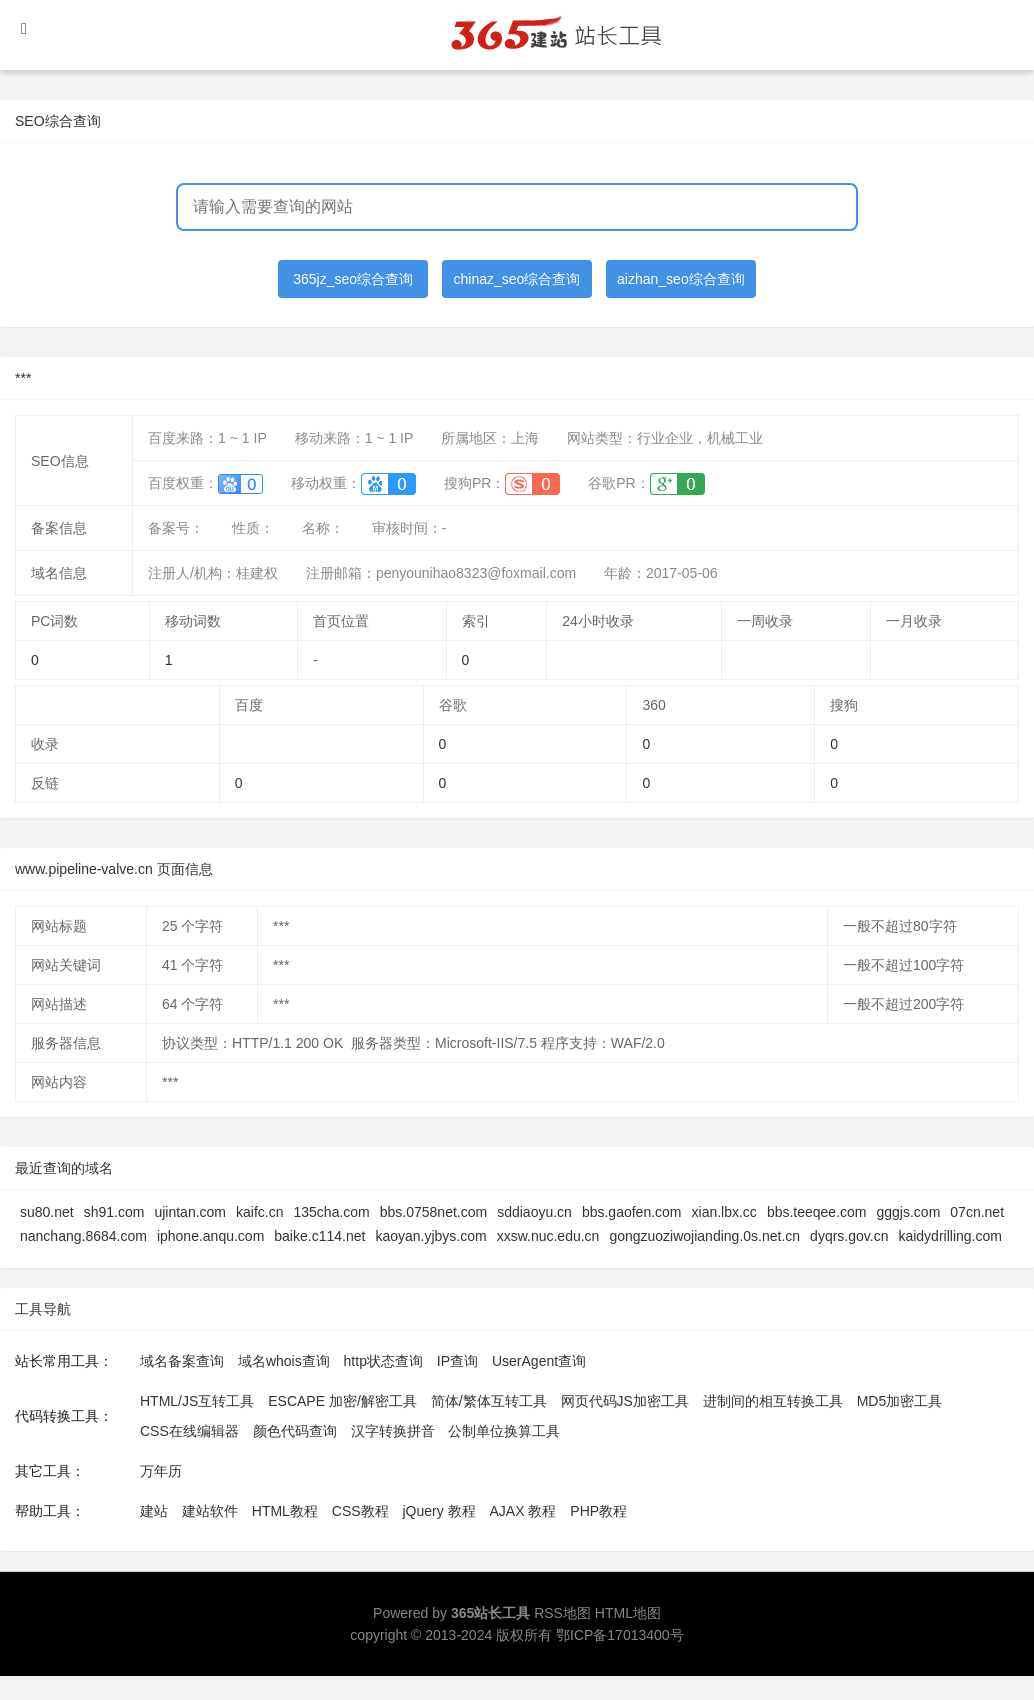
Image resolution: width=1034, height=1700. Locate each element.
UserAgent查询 (539, 1361)
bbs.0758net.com (433, 1212)
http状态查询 (383, 1361)
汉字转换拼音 (393, 1431)
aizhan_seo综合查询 (681, 279)
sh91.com (114, 1212)
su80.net (47, 1212)
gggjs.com (909, 1212)
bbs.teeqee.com (817, 1212)
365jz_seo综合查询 (353, 279)
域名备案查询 (182, 1361)
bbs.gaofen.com (632, 1212)
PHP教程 (598, 1511)
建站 (154, 1511)
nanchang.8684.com (83, 1236)
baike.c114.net (319, 1236)
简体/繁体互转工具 (489, 1401)
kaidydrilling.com (949, 1236)
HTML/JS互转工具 (197, 1401)
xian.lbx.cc (724, 1212)
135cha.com (331, 1212)
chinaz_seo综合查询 (517, 279)
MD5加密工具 (900, 1401)
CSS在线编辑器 (189, 1431)
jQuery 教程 (438, 1511)
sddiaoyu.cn (534, 1212)
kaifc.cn (259, 1212)
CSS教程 (360, 1511)
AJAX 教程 (523, 1511)
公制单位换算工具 (504, 1431)
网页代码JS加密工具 (625, 1401)
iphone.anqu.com (210, 1236)
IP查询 (457, 1361)
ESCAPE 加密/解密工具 (342, 1401)
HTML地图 (628, 1613)
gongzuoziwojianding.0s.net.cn (704, 1236)
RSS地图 (562, 1613)
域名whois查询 (284, 1361)
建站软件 (210, 1511)
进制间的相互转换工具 (773, 1401)
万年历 (161, 1471)
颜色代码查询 (295, 1431)
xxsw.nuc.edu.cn (548, 1236)
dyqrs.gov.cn (849, 1236)
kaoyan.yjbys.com (430, 1236)
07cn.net (977, 1212)
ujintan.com (190, 1212)
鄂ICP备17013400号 (620, 1635)
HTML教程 (285, 1511)
